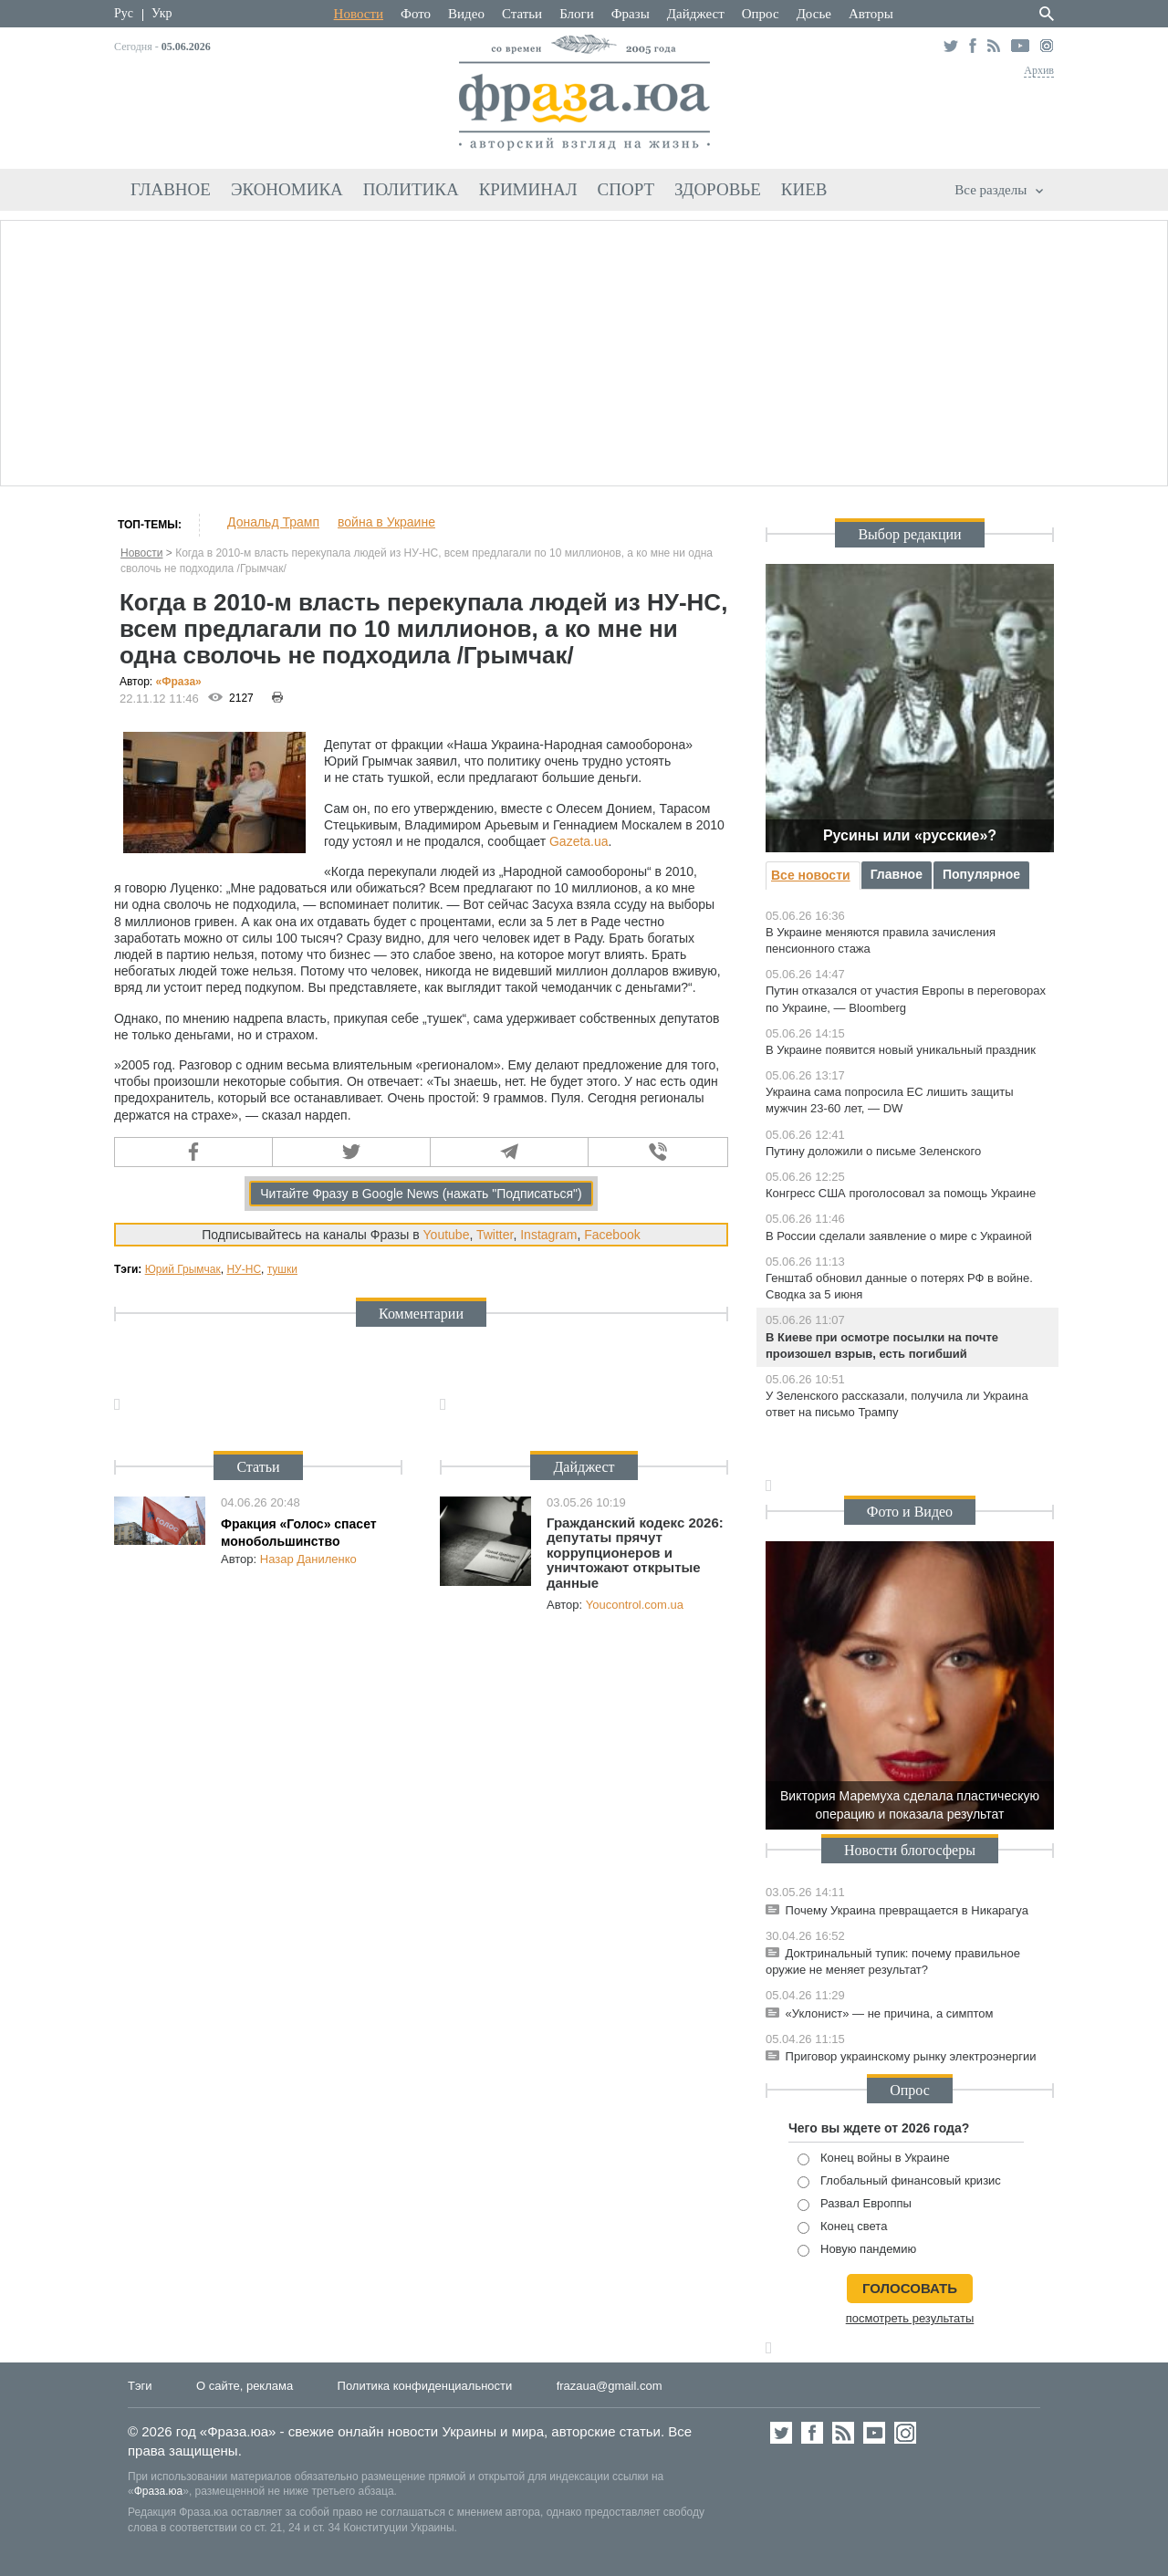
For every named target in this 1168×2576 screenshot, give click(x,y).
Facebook (612, 1234)
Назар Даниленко (308, 1559)
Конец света (842, 2227)
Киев (804, 189)
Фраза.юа (158, 2491)
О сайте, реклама (244, 2386)
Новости (358, 13)
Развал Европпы (855, 2204)
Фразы (630, 13)
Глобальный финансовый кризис (899, 2181)
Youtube (446, 1234)
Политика (411, 189)
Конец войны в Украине (874, 2158)
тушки (282, 1269)
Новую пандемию (857, 2250)
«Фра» (179, 681)
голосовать (909, 2288)
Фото (416, 13)
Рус (123, 13)
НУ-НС (243, 1269)
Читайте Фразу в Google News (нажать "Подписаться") (421, 1193)
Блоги (576, 13)
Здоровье (717, 189)
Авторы (871, 13)
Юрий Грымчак (183, 1269)
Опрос (760, 13)
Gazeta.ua (579, 841)
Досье (814, 13)
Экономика (287, 189)
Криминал (528, 189)
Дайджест (696, 13)
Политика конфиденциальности (425, 2386)
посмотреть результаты (910, 2318)
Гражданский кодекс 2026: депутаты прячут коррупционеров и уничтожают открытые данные (635, 1552)
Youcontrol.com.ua (634, 1604)
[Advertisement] (584, 350)
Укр (161, 13)
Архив (1039, 70)
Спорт (626, 189)
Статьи (522, 13)
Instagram (548, 1234)
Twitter (494, 1234)
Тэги (140, 2386)
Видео (466, 13)
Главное (170, 189)
